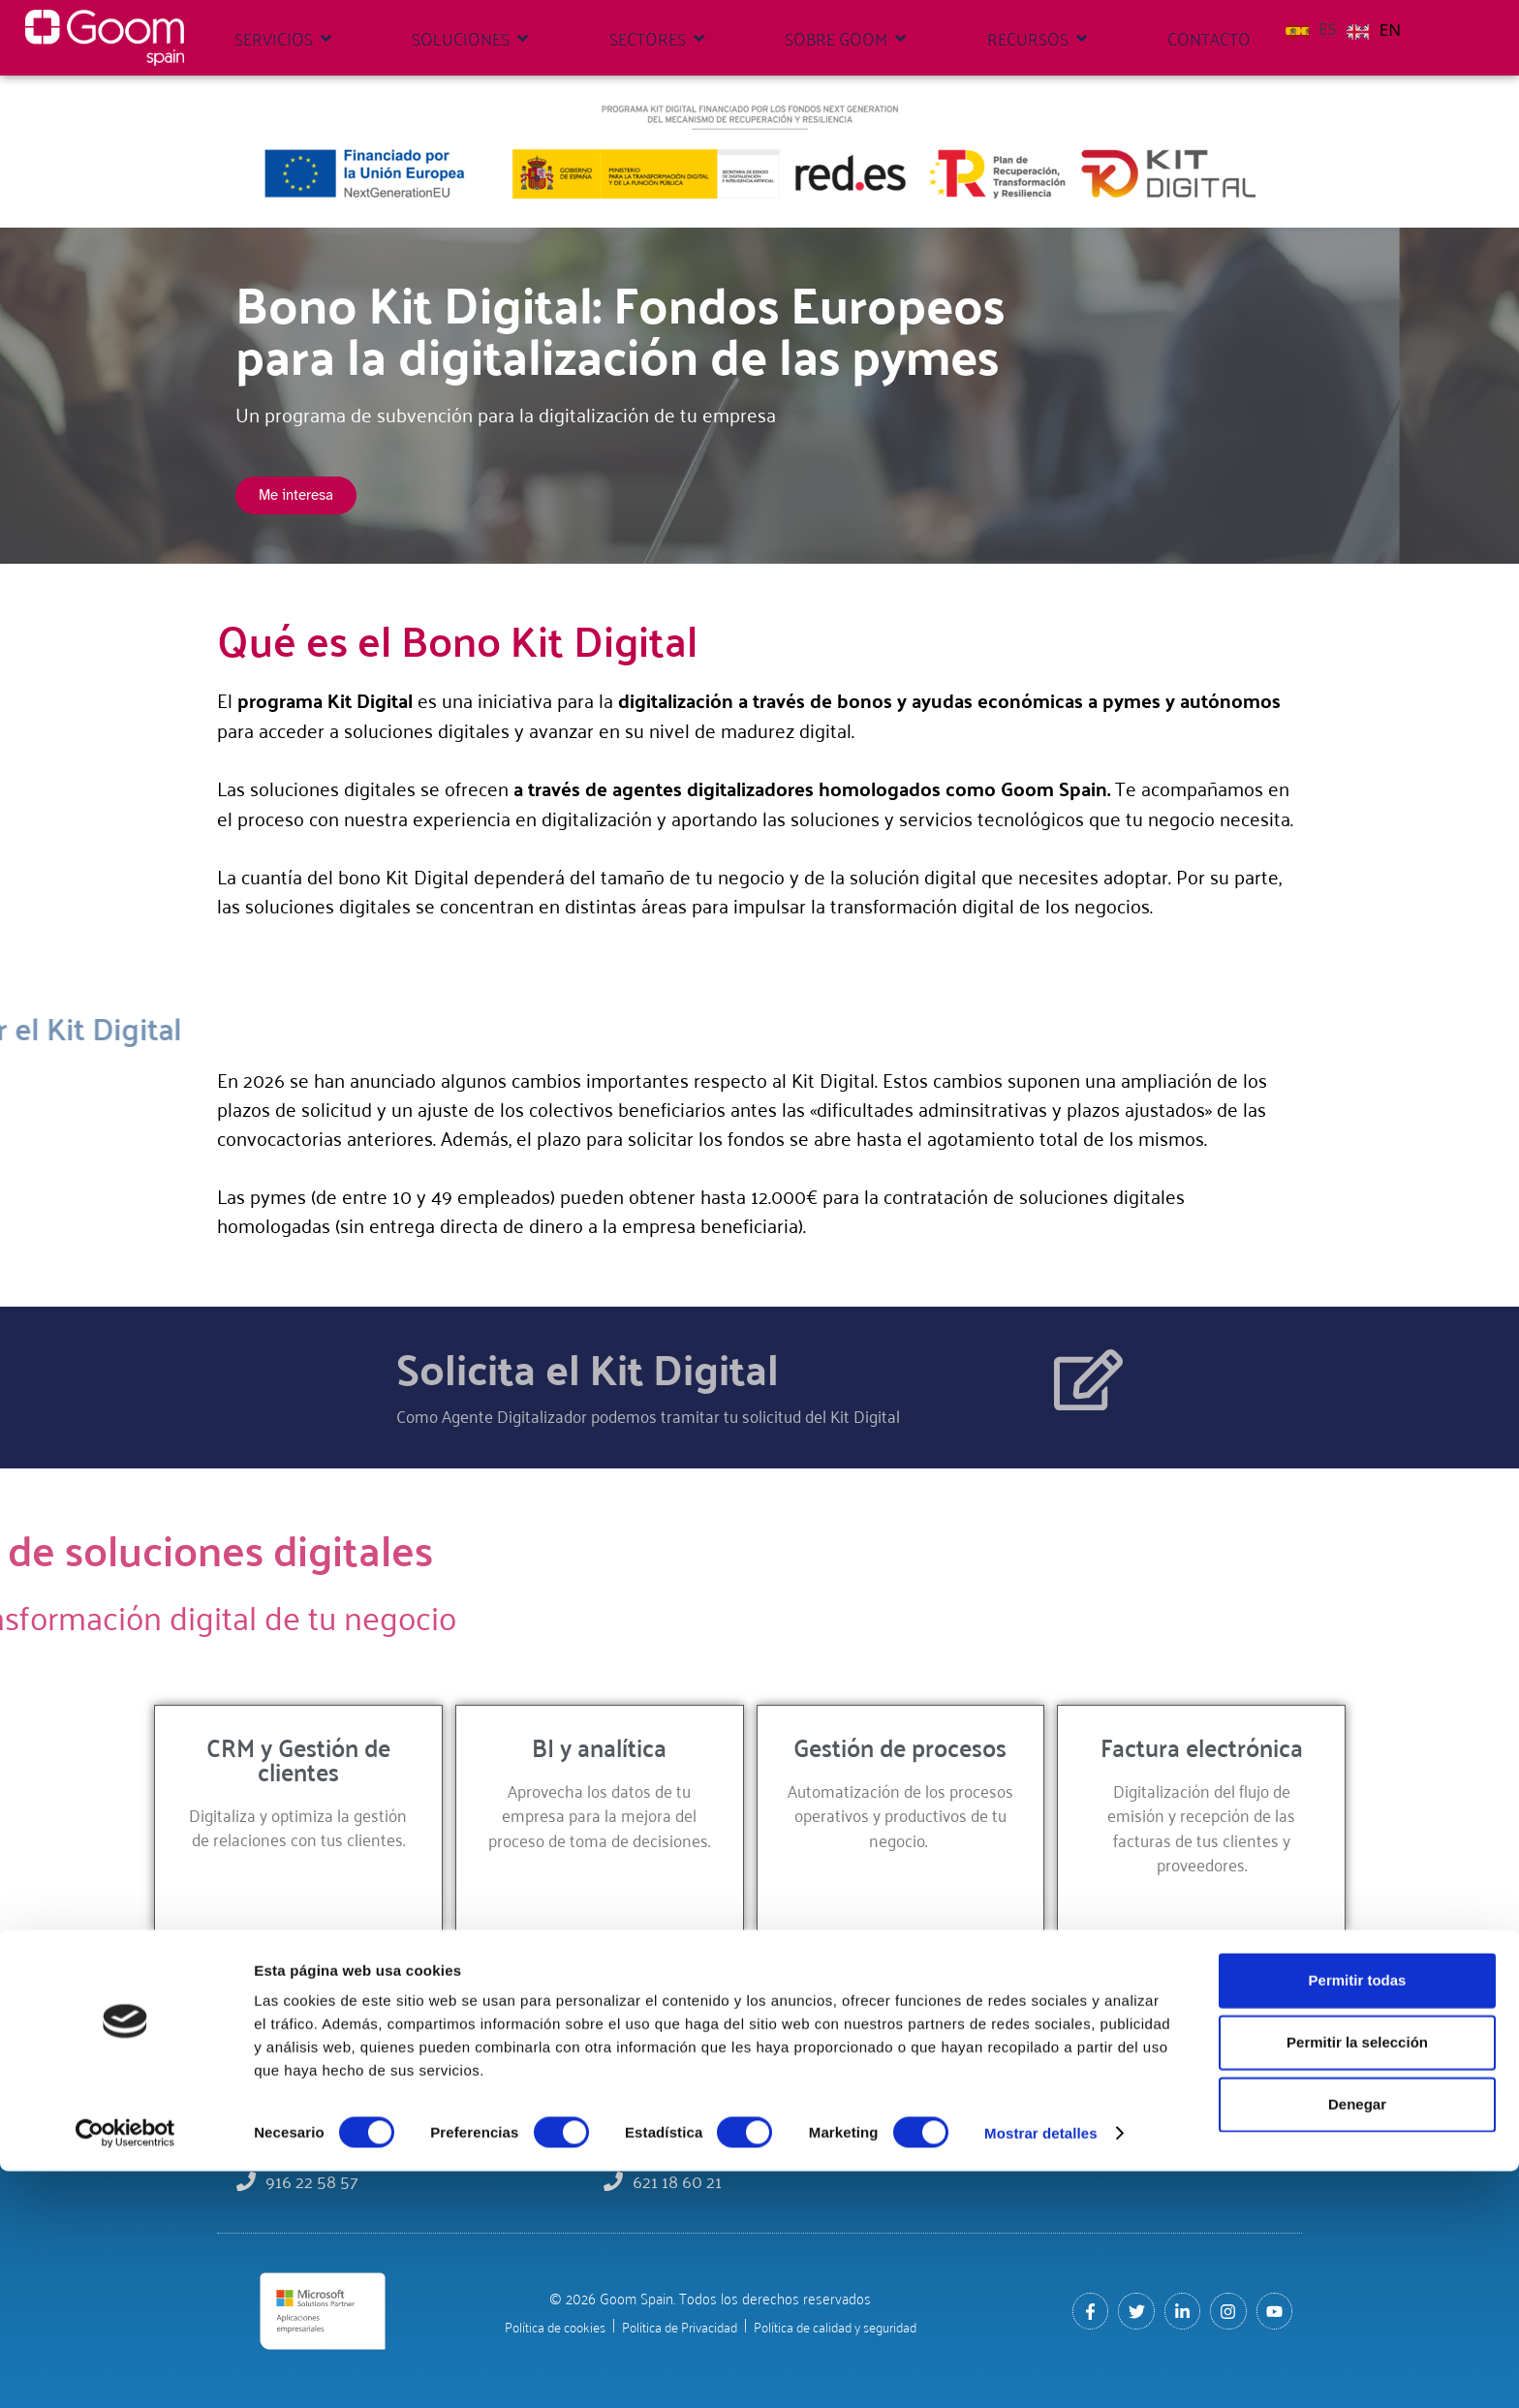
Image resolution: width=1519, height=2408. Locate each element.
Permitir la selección (1357, 2278)
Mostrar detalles (1041, 2370)
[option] (1373, 30)
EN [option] (1390, 29)
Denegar (1357, 2340)
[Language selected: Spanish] (1348, 28)
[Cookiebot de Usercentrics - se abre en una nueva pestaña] (125, 2370)
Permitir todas (1358, 2216)
